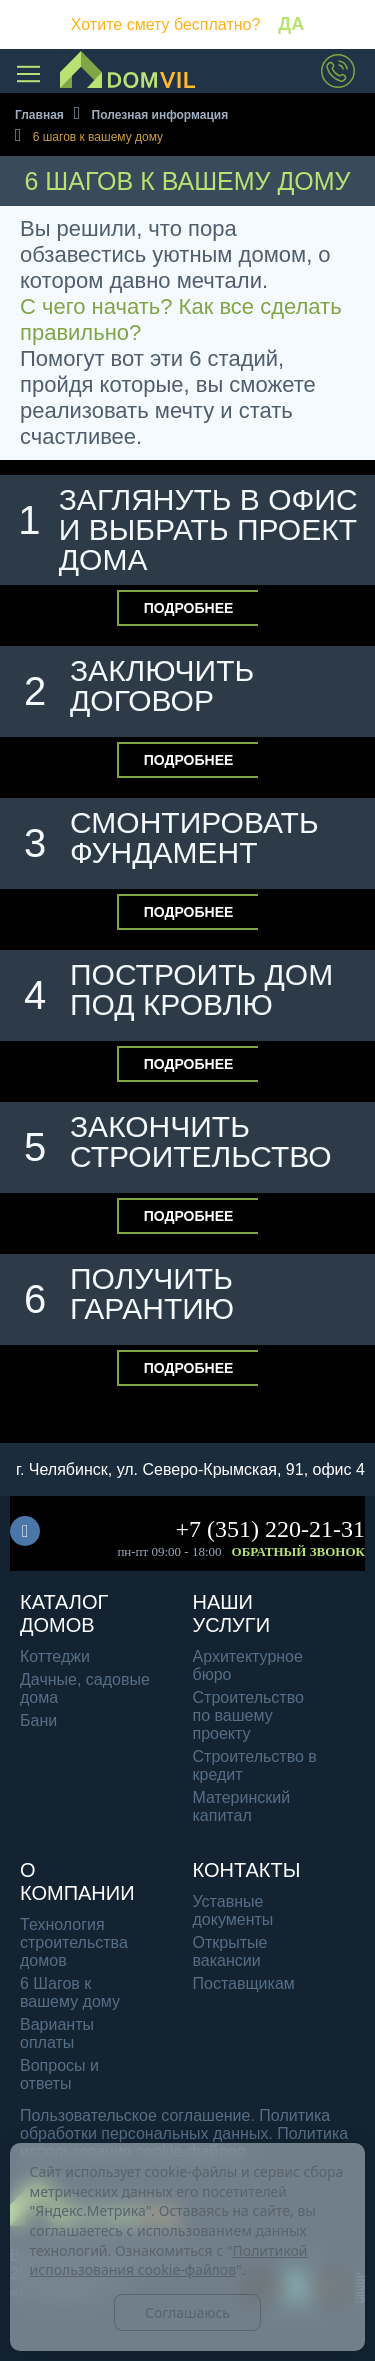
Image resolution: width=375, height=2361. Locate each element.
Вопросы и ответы (59, 2074)
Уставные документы (233, 1910)
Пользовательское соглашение (135, 2115)
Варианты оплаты (57, 2033)
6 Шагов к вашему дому (70, 1992)
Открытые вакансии (230, 1951)
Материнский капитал (242, 1806)
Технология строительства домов (74, 1942)
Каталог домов (64, 1613)
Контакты (247, 1870)
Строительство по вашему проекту (248, 1715)
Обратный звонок (298, 1552)
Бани (38, 1720)
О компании (77, 1881)
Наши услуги (232, 1613)
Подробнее (189, 608)
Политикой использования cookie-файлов (169, 2260)
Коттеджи (55, 1656)
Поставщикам (244, 1983)
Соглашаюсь (187, 2312)
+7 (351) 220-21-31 (270, 1529)
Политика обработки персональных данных (175, 2124)
